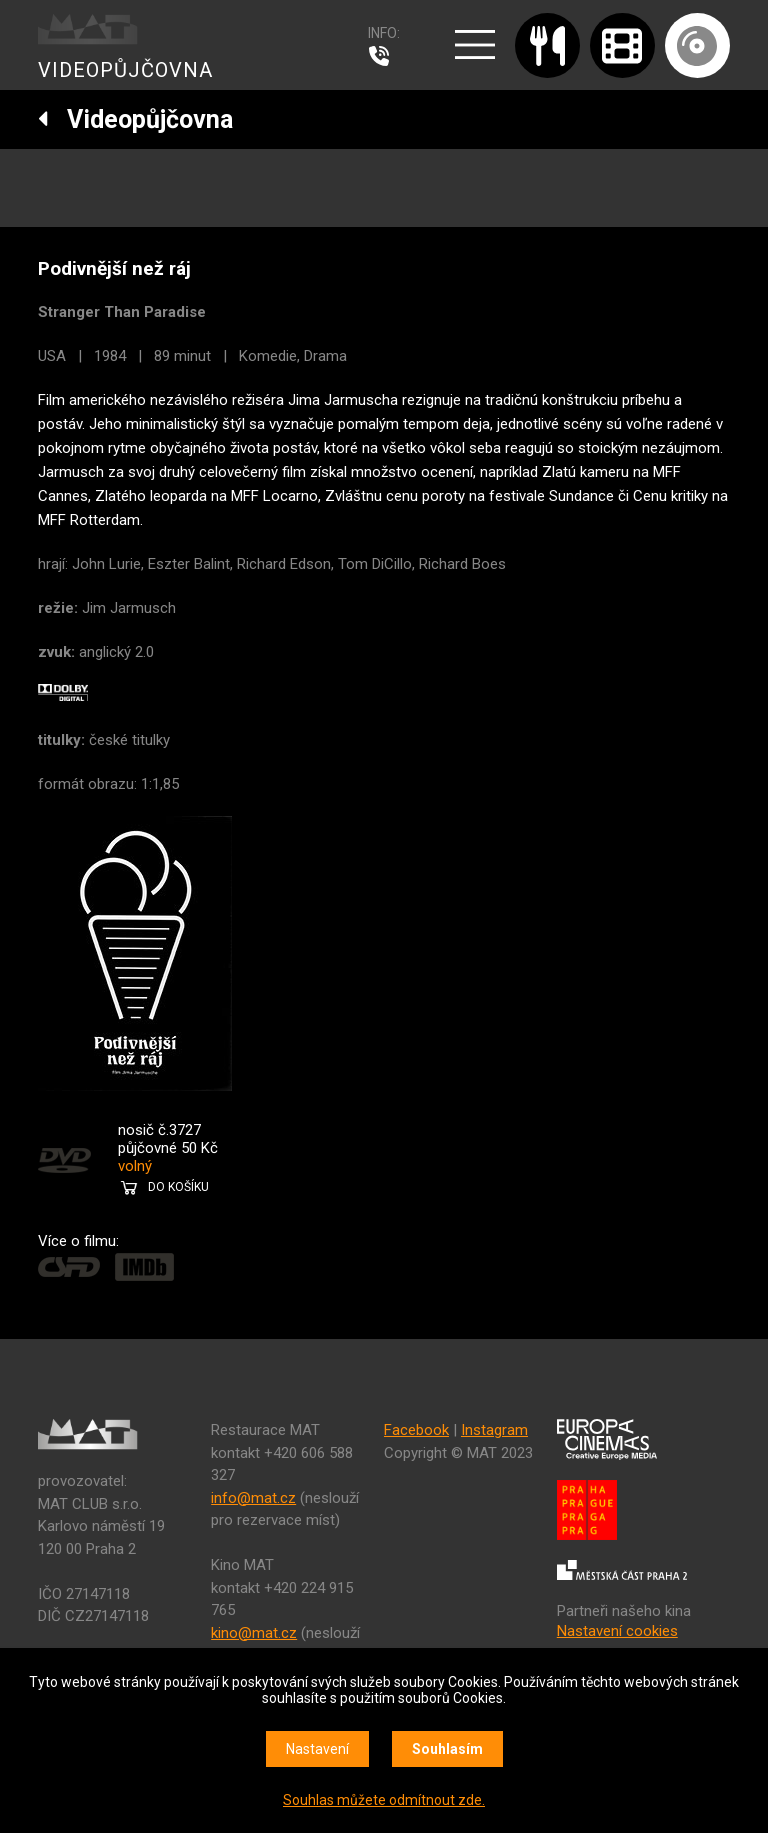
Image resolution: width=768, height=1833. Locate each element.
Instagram (494, 1430)
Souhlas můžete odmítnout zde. (384, 1800)
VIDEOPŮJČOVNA (125, 70)
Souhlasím (447, 1749)
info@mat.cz (253, 1498)
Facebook (416, 1430)
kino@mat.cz (254, 1633)
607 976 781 (384, 56)
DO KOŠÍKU (178, 1187)
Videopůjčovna (135, 119)
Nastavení (317, 1749)
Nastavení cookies (617, 1631)
